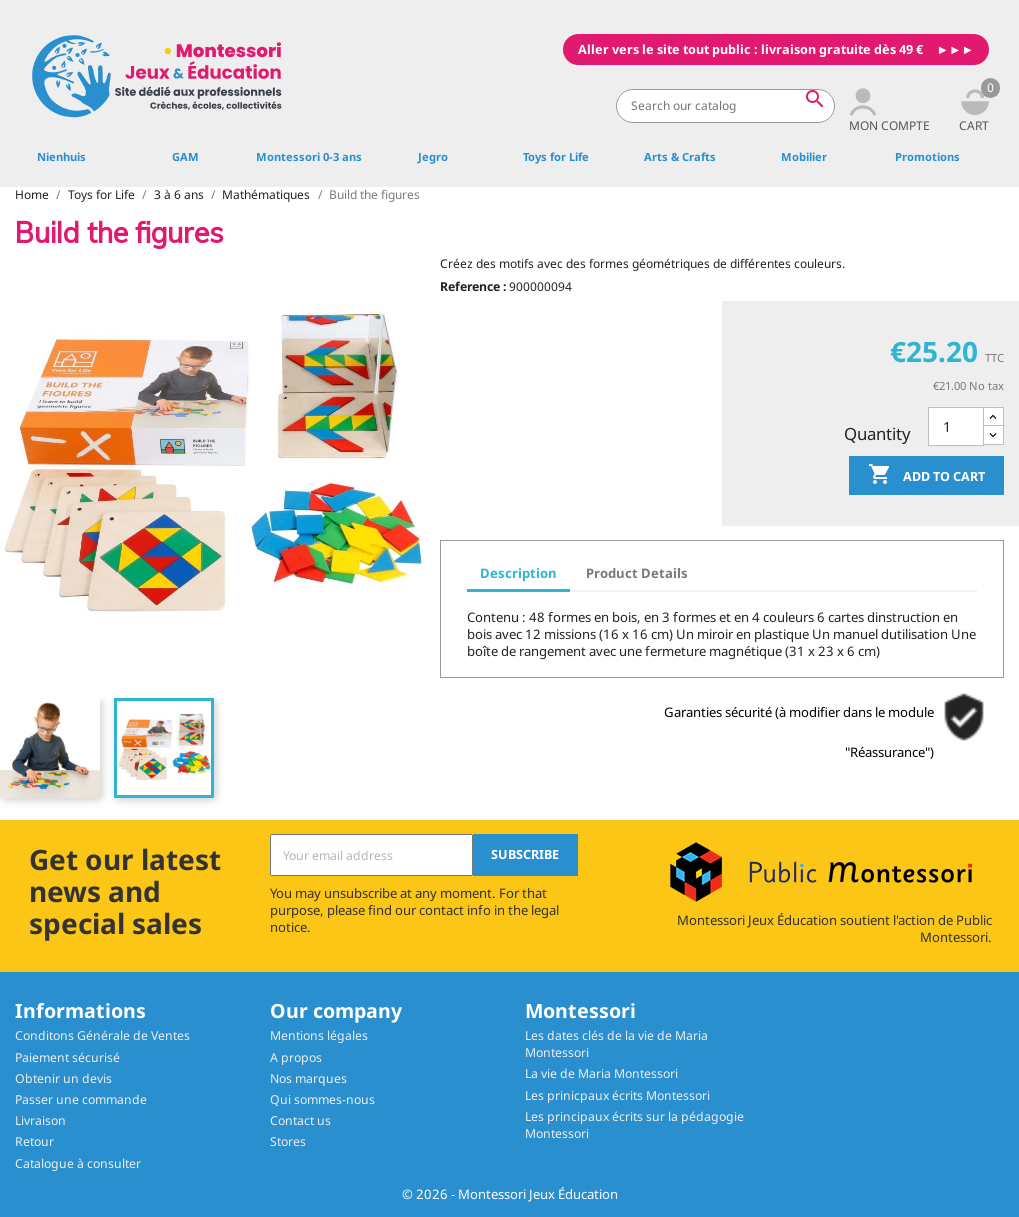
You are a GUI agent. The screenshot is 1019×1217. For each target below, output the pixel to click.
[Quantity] (956, 426)
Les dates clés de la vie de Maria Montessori (616, 1044)
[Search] (725, 106)
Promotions (927, 156)
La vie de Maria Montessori (601, 1073)
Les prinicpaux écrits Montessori (617, 1095)
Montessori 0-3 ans (309, 156)
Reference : (473, 286)
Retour (34, 1141)
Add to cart (927, 476)
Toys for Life (556, 156)
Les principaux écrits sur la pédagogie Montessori (634, 1125)
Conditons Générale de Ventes (102, 1035)
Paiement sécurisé (67, 1057)
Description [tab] (518, 573)
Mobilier (804, 156)
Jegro (433, 156)
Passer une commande (81, 1099)
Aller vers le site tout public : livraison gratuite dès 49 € (750, 49)
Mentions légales (319, 1035)
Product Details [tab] (637, 573)
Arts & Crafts (680, 156)
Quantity (877, 433)
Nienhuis (61, 156)
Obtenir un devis (63, 1078)
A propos (296, 1057)
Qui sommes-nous (322, 1099)
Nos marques (308, 1078)
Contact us (300, 1120)
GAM (185, 156)
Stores (288, 1141)
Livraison (40, 1120)
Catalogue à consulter (78, 1163)
